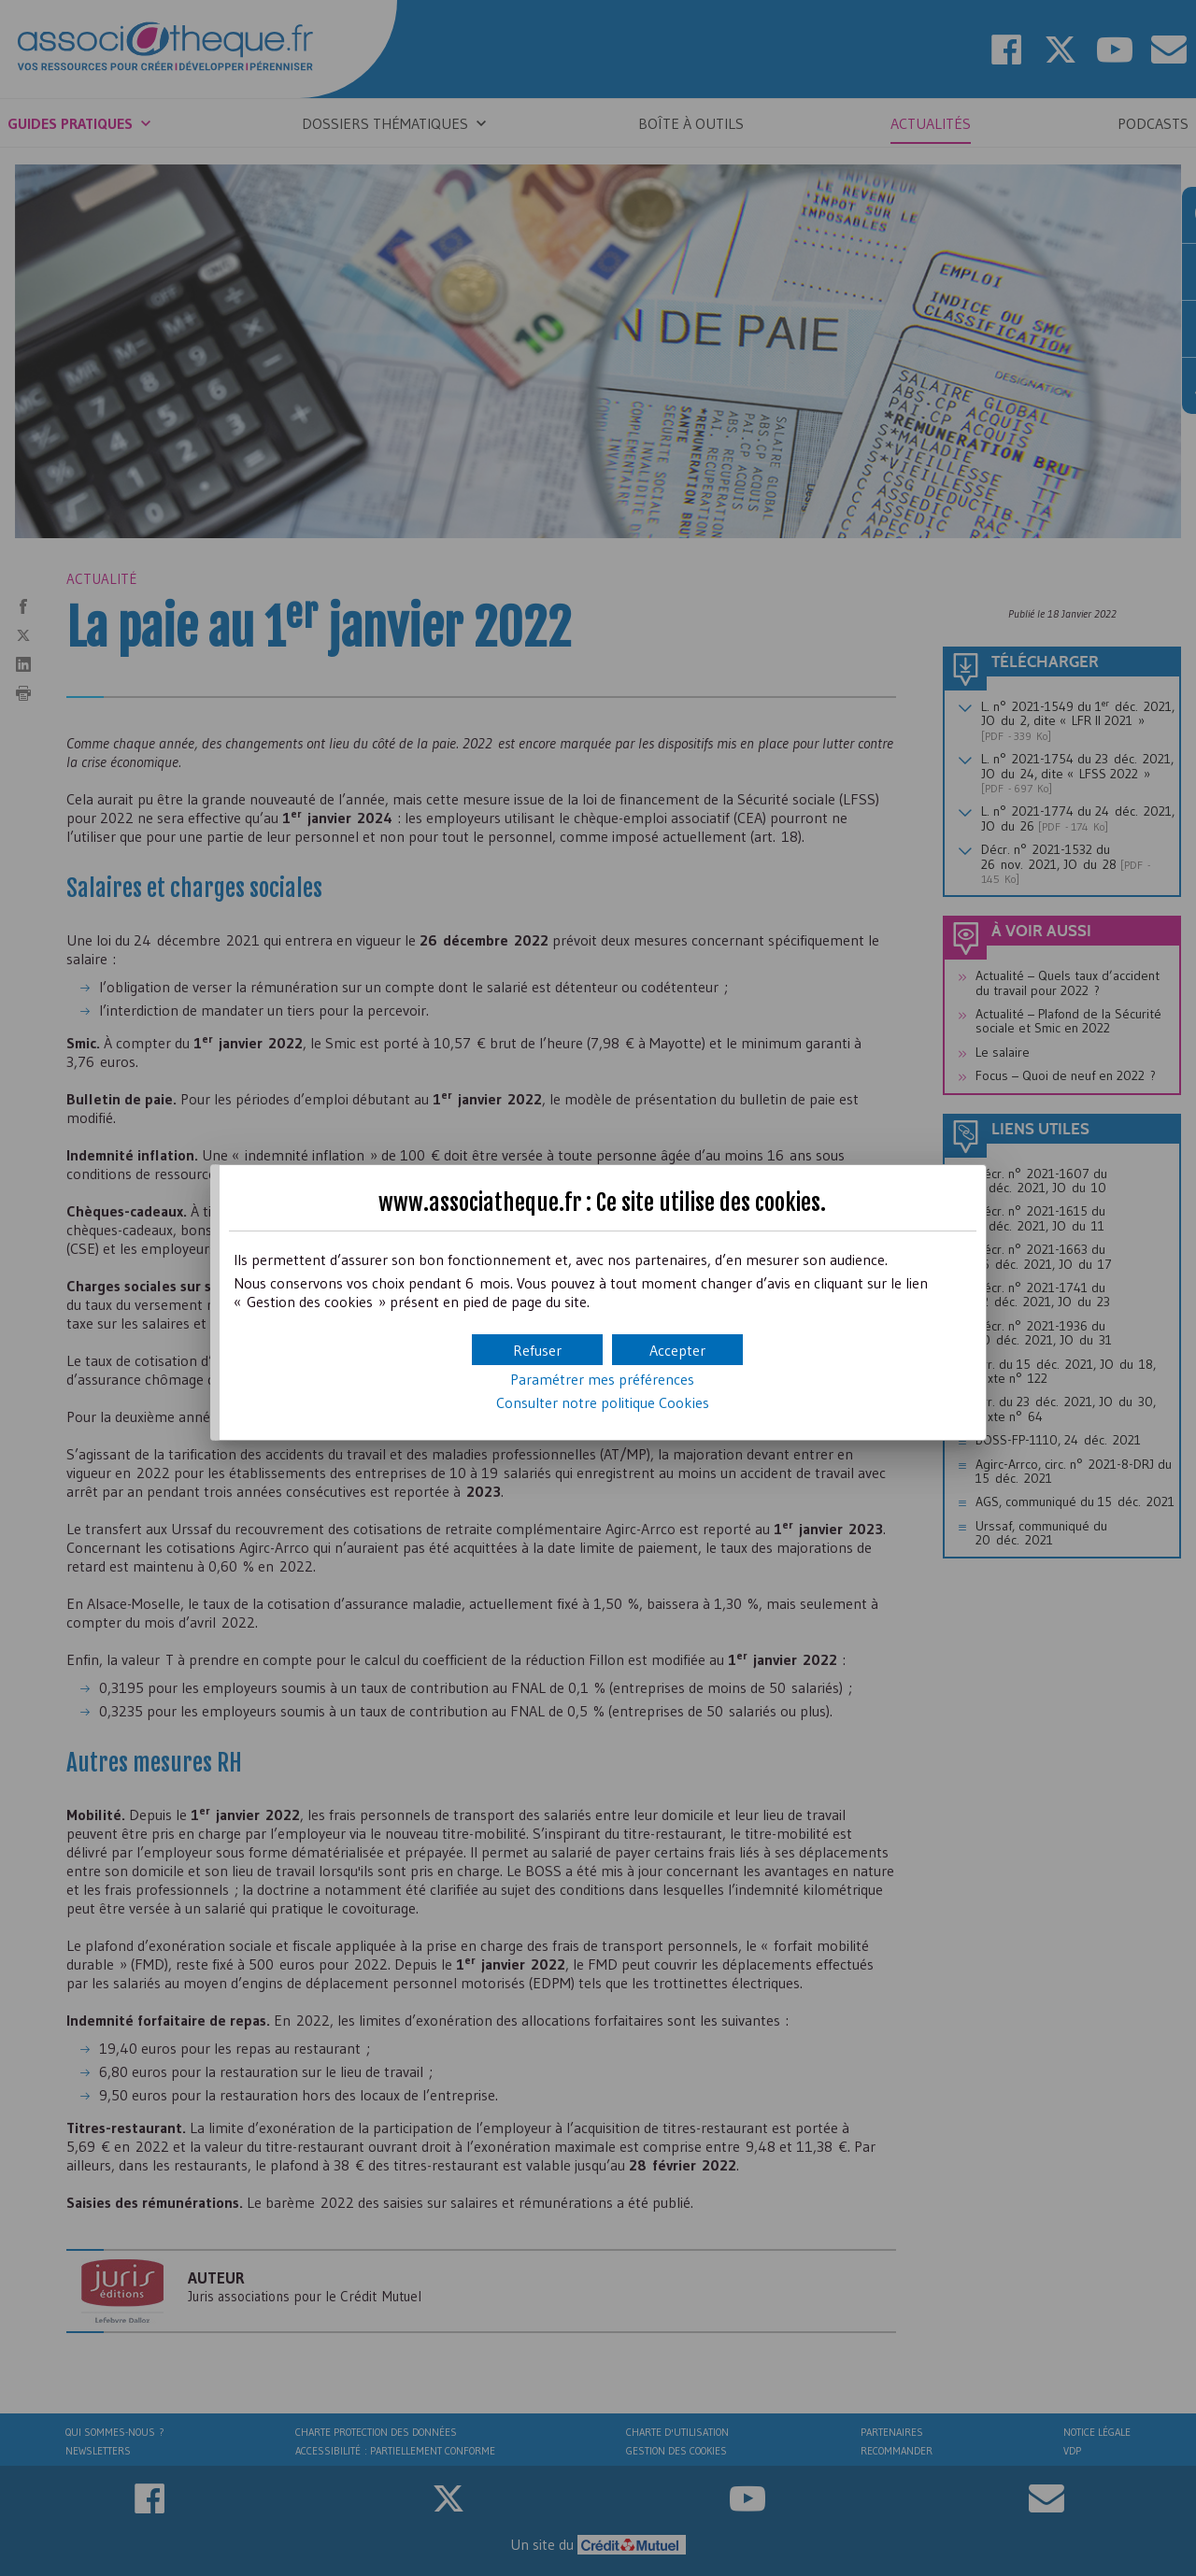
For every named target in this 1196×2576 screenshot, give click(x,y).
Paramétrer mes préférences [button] (602, 1379)
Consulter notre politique (602, 1402)
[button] (677, 1349)
